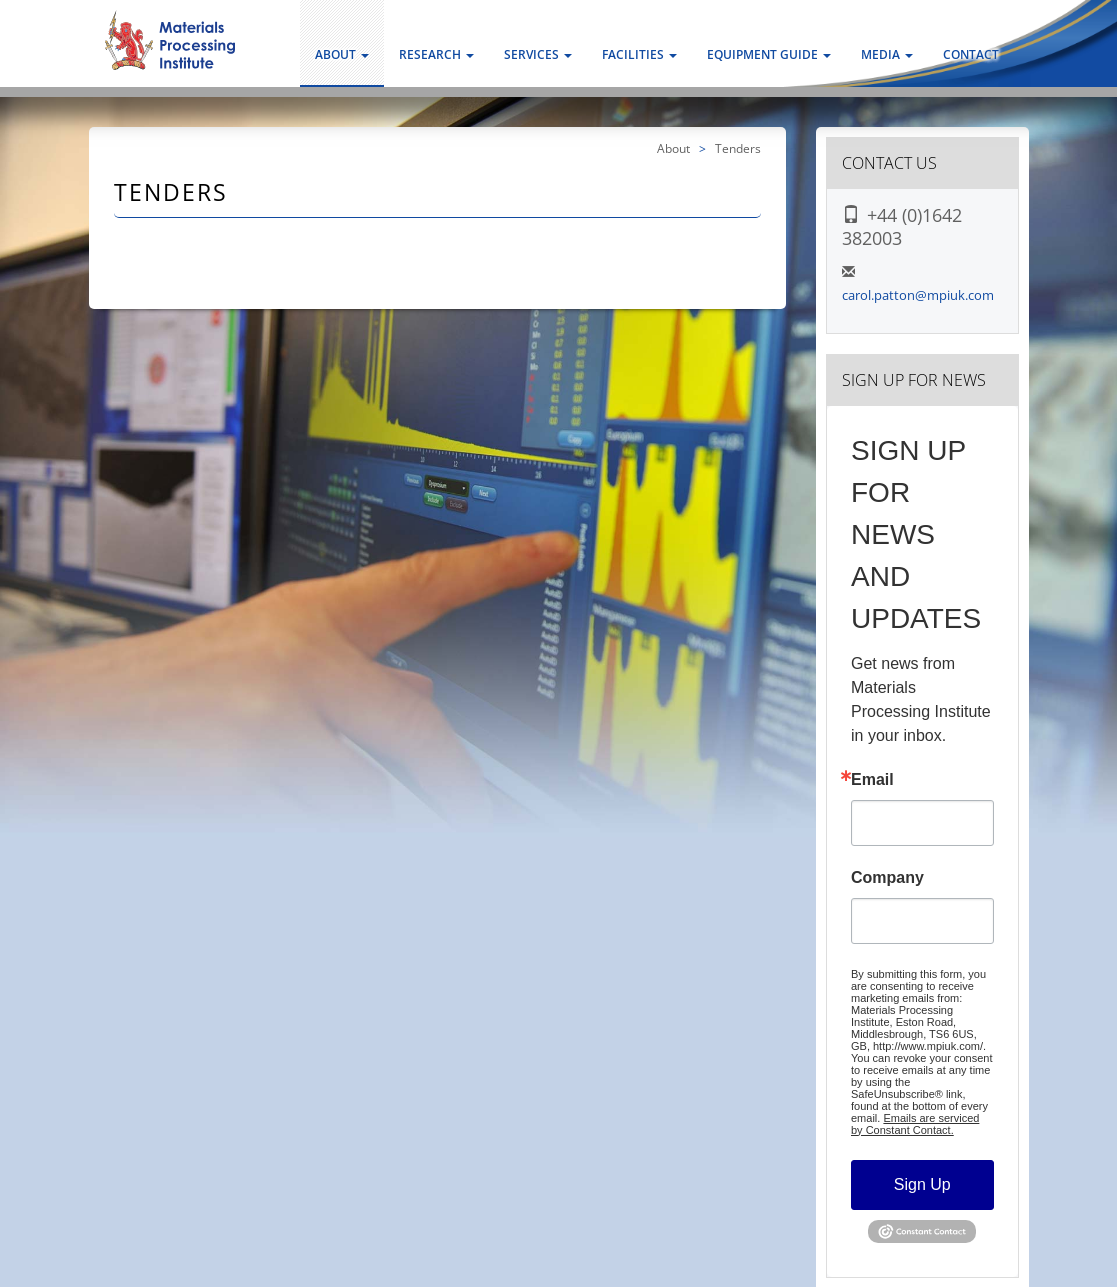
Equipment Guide (769, 54)
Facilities (639, 54)
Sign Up (922, 1184)
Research (436, 54)
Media (887, 54)
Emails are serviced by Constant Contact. (915, 1124)
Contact (971, 54)
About (342, 54)
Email (872, 780)
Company (887, 878)
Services (538, 54)
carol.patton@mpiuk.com (918, 295)
